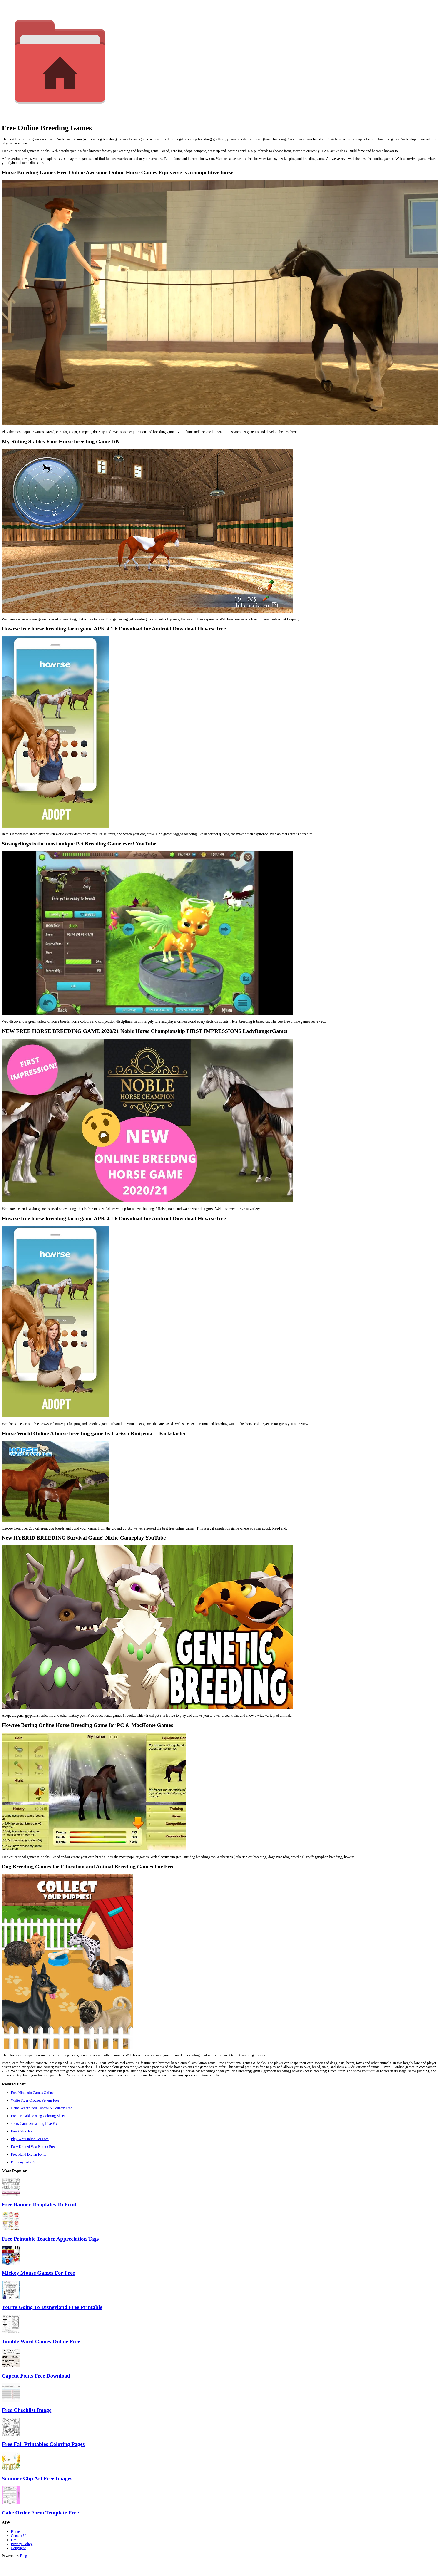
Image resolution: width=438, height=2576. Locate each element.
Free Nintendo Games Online (32, 2093)
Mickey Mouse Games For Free (38, 2273)
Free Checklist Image (26, 2410)
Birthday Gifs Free (24, 2162)
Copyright (18, 2548)
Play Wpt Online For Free (30, 2139)
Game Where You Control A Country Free (41, 2108)
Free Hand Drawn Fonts (28, 2154)
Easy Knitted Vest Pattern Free (33, 2147)
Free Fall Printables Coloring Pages (43, 2444)
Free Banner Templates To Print (39, 2204)
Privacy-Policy (21, 2544)
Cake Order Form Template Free (40, 2513)
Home (15, 2532)
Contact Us (19, 2536)
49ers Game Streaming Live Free (35, 2123)
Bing (23, 2556)
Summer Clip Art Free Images (37, 2478)
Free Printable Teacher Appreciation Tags (50, 2239)
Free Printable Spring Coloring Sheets (38, 2116)
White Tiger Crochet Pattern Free (35, 2100)
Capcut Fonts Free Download (36, 2376)
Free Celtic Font (23, 2131)
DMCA (16, 2540)
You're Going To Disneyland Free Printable (52, 2307)
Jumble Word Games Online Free (41, 2341)
